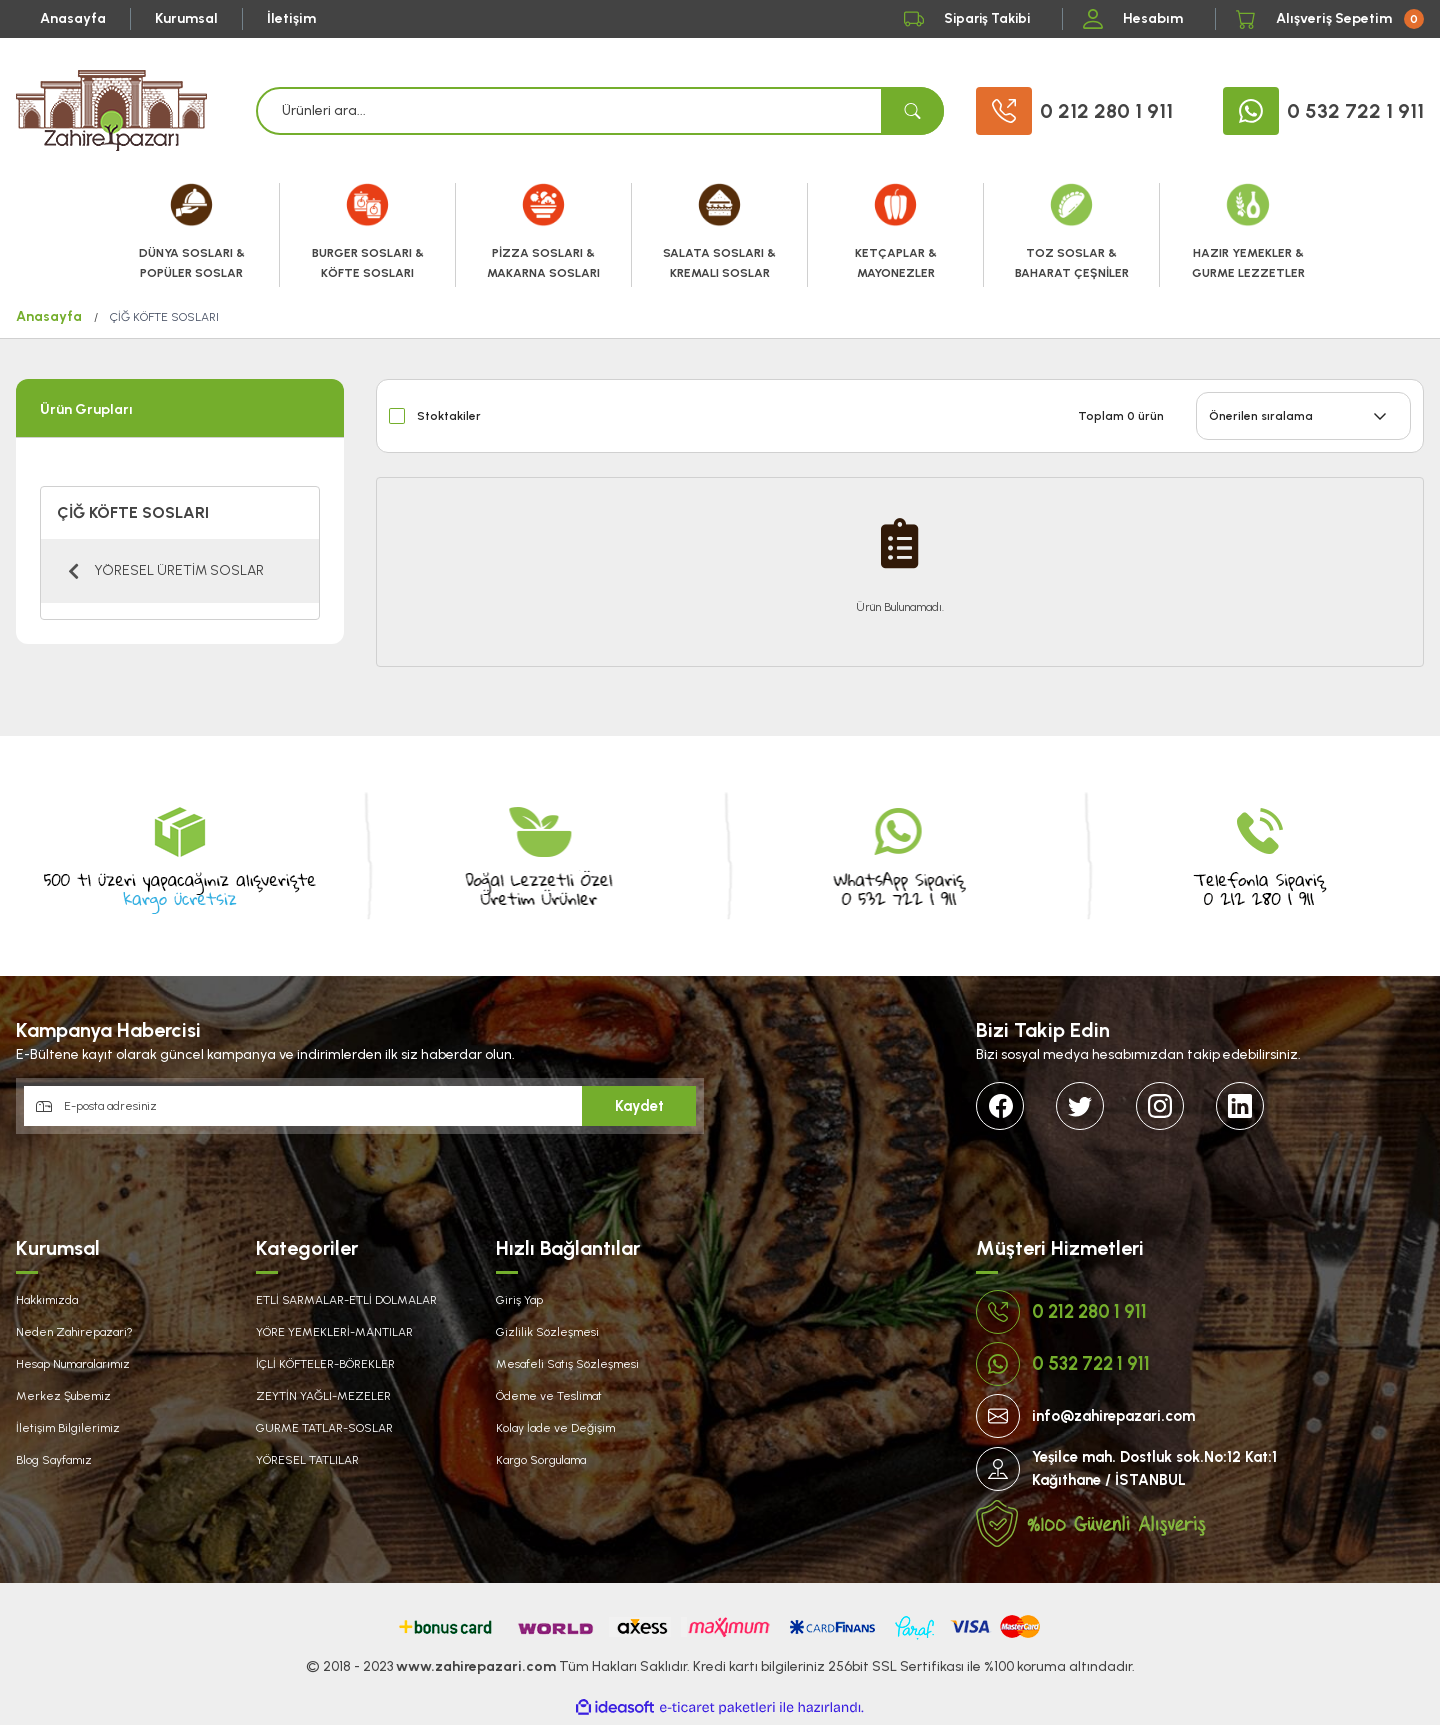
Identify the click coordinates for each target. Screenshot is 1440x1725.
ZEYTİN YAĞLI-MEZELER (323, 1396)
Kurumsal (186, 18)
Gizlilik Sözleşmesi (547, 1332)
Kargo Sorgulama (541, 1460)
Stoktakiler (449, 416)
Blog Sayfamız (54, 1460)
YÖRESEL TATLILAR (307, 1460)
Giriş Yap (519, 1300)
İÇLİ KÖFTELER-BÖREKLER (325, 1364)
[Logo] (111, 110)
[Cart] (1330, 19)
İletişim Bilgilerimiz (68, 1428)
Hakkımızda (47, 1300)
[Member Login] (1139, 19)
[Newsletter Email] (360, 1106)
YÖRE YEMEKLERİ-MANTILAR (334, 1332)
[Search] (600, 111)
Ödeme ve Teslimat (549, 1396)
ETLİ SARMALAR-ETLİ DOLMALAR (346, 1300)
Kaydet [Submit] (639, 1105)
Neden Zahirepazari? (74, 1332)
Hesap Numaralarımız (73, 1364)
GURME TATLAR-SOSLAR (324, 1428)
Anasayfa (73, 18)
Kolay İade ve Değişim (555, 1428)
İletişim (291, 18)
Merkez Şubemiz (63, 1396)
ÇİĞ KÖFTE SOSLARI (164, 317)
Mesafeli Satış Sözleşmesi (567, 1364)
